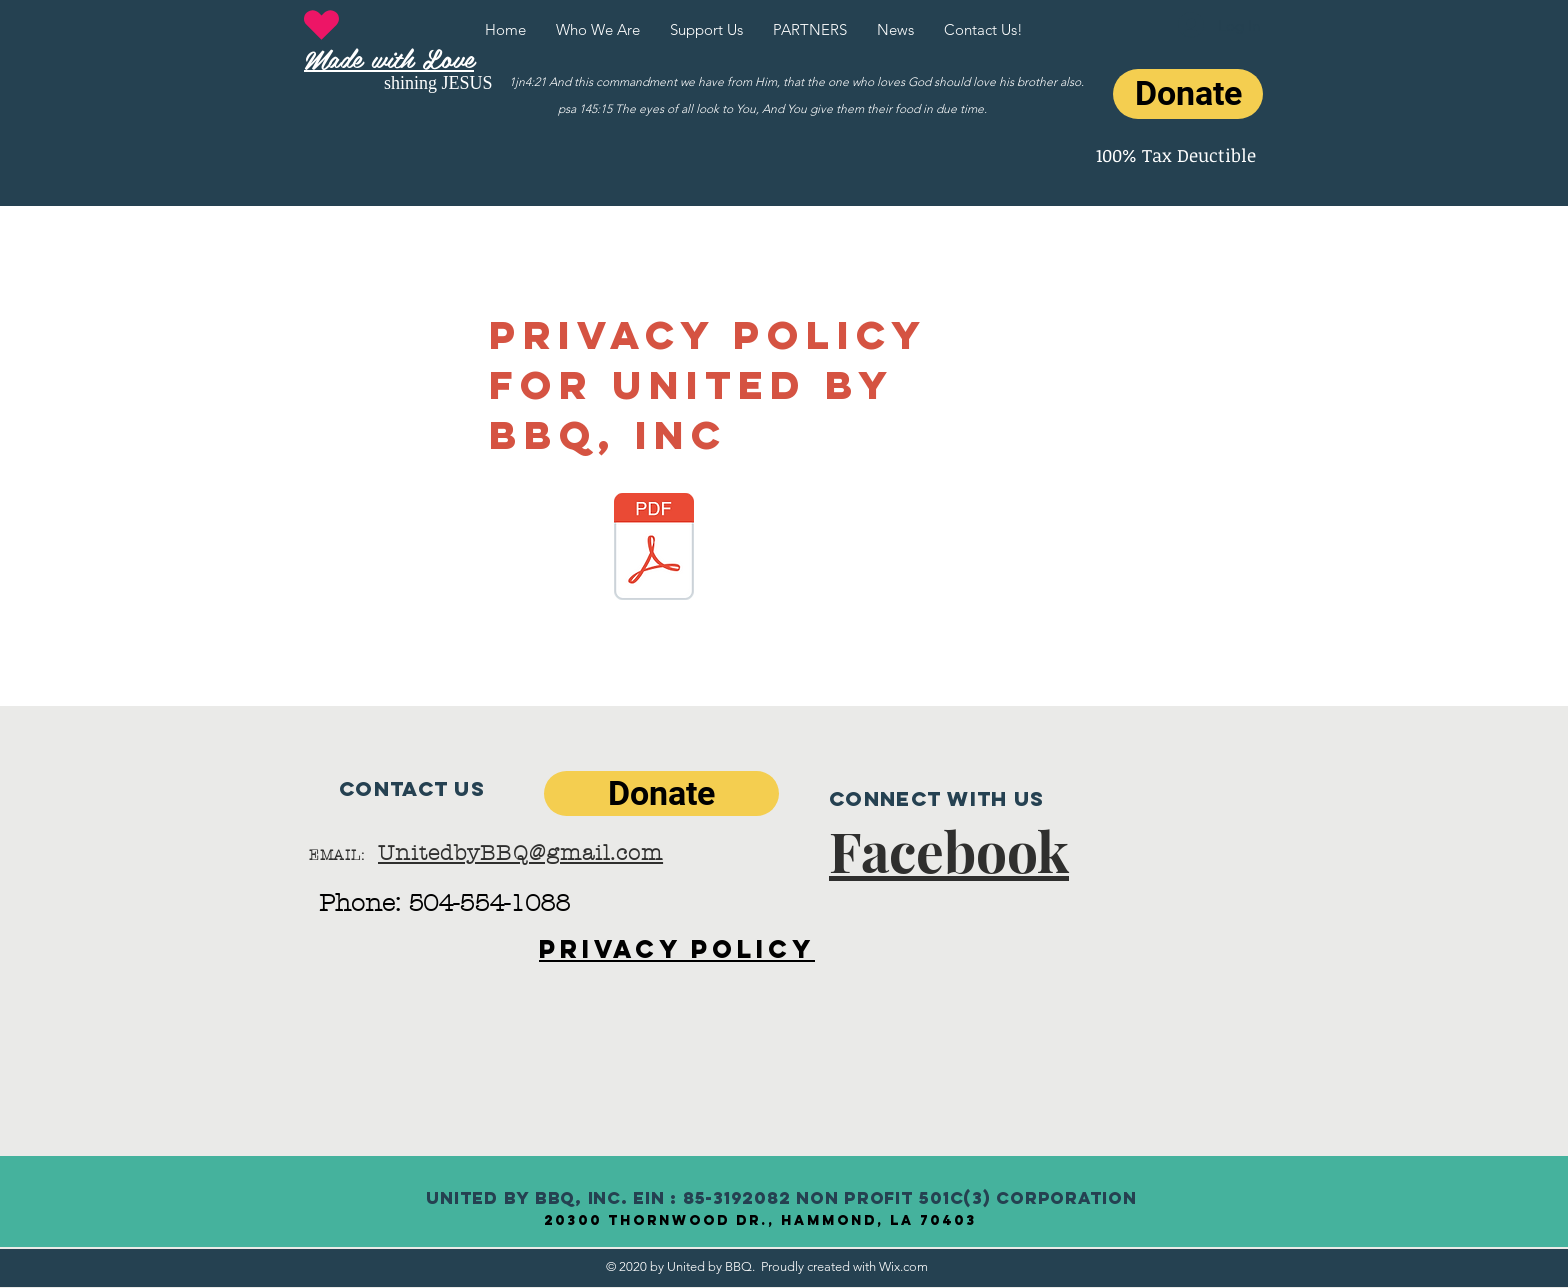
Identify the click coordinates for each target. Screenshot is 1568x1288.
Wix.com (903, 1266)
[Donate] (1188, 94)
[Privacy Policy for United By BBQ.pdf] (654, 549)
